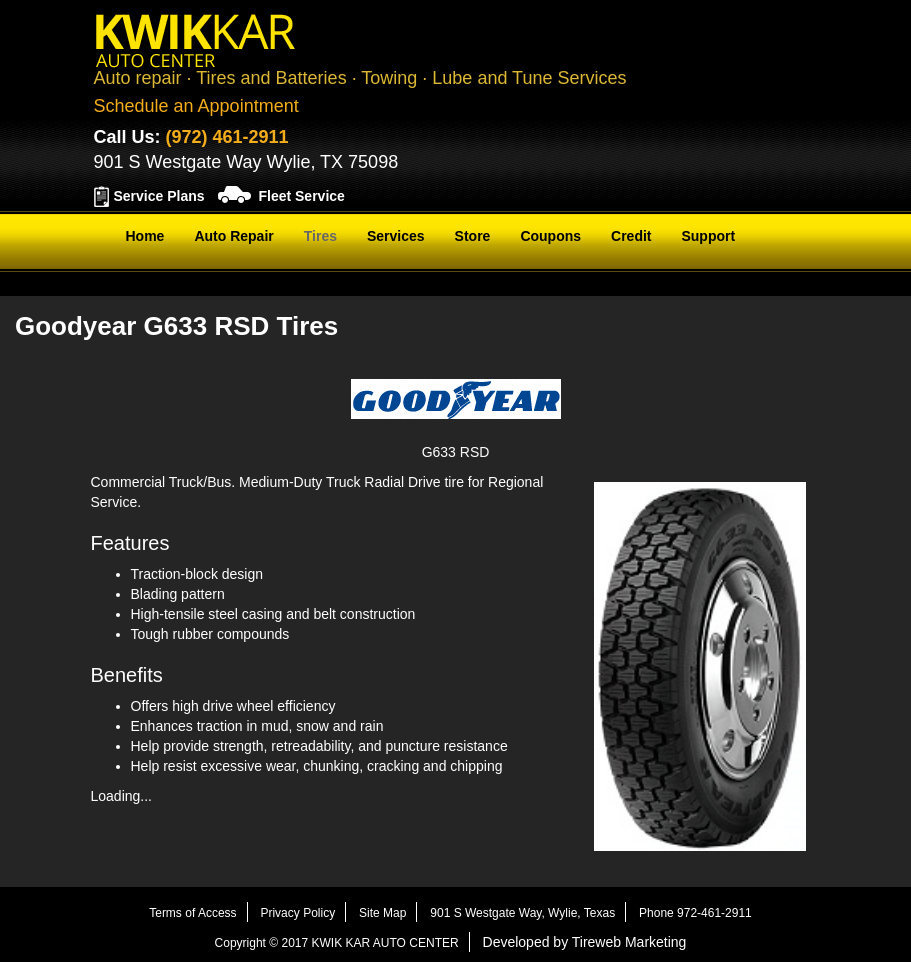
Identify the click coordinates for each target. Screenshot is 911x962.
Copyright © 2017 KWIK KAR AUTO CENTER (337, 943)
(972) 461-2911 (227, 137)
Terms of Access (192, 913)
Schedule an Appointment (196, 106)
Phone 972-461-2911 (695, 913)
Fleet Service (301, 196)
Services (396, 236)
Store (473, 236)
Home (145, 236)
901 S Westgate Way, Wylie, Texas (522, 913)
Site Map (382, 913)
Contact (152, 286)
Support (708, 236)
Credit (631, 236)
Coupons (550, 236)
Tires (320, 236)
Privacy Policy (297, 913)
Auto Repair (233, 236)
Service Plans (159, 196)
